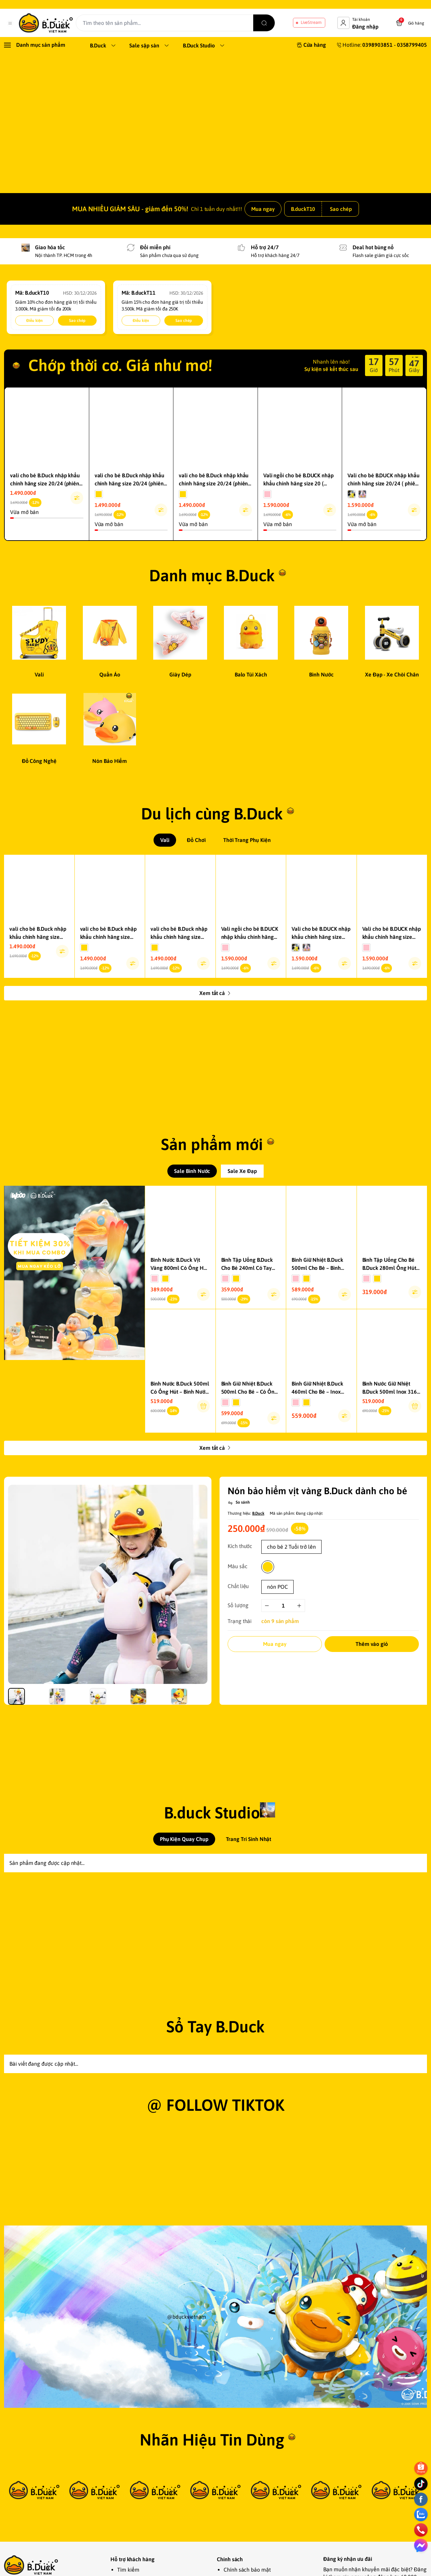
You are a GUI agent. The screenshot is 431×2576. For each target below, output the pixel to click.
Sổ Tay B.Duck (215, 2155)
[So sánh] (239, 1607)
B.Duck (258, 1617)
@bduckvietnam (186, 2471)
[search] (271, 22)
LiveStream (311, 22)
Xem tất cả (215, 1018)
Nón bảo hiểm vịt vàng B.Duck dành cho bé (317, 1595)
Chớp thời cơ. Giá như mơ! (120, 389)
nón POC (277, 1691)
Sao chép (341, 233)
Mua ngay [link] (263, 233)
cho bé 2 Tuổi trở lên (291, 1651)
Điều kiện (34, 345)
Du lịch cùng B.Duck (212, 838)
